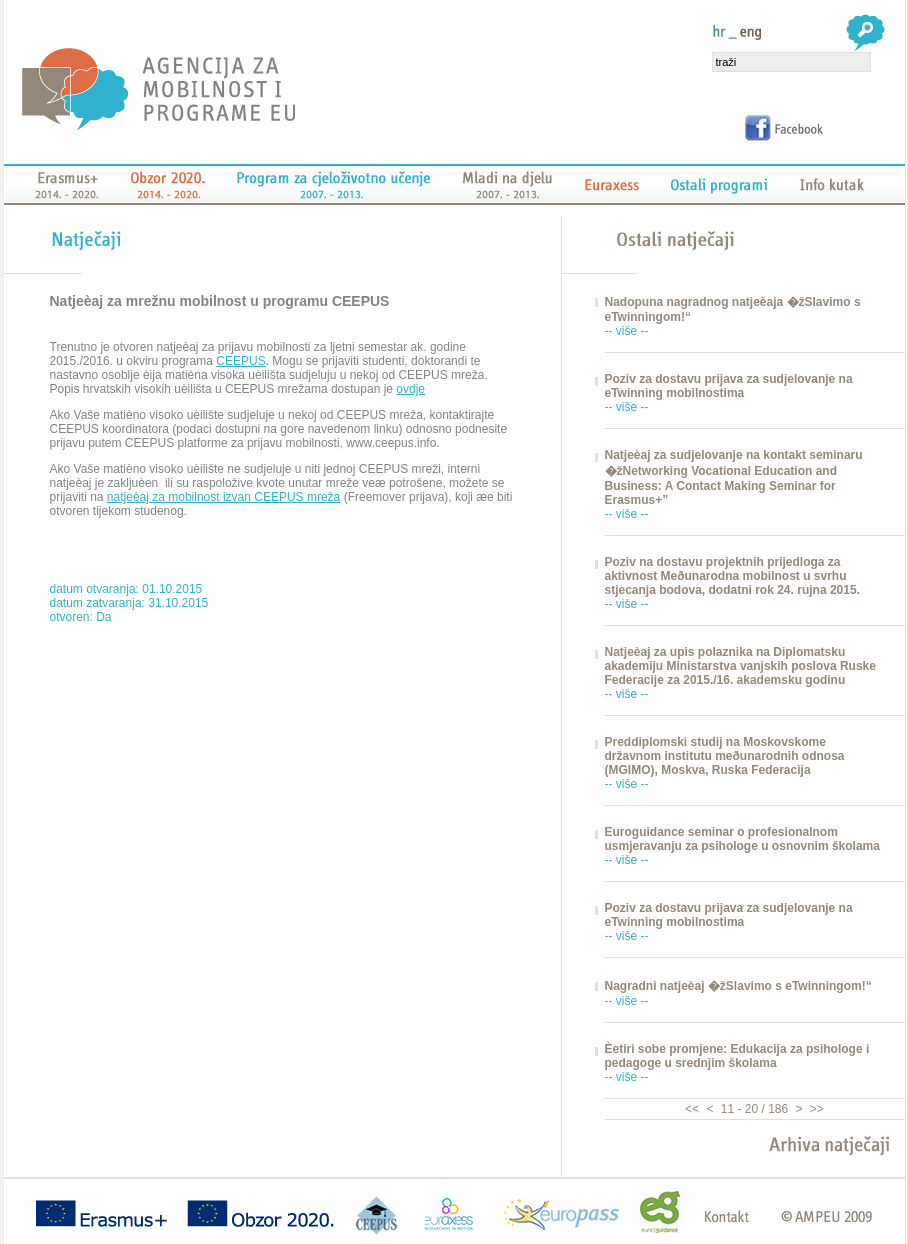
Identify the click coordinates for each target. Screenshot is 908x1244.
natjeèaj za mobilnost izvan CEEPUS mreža (223, 497)
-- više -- (627, 331)
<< (693, 1109)
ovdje (410, 389)
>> (815, 1109)
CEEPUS (240, 361)
